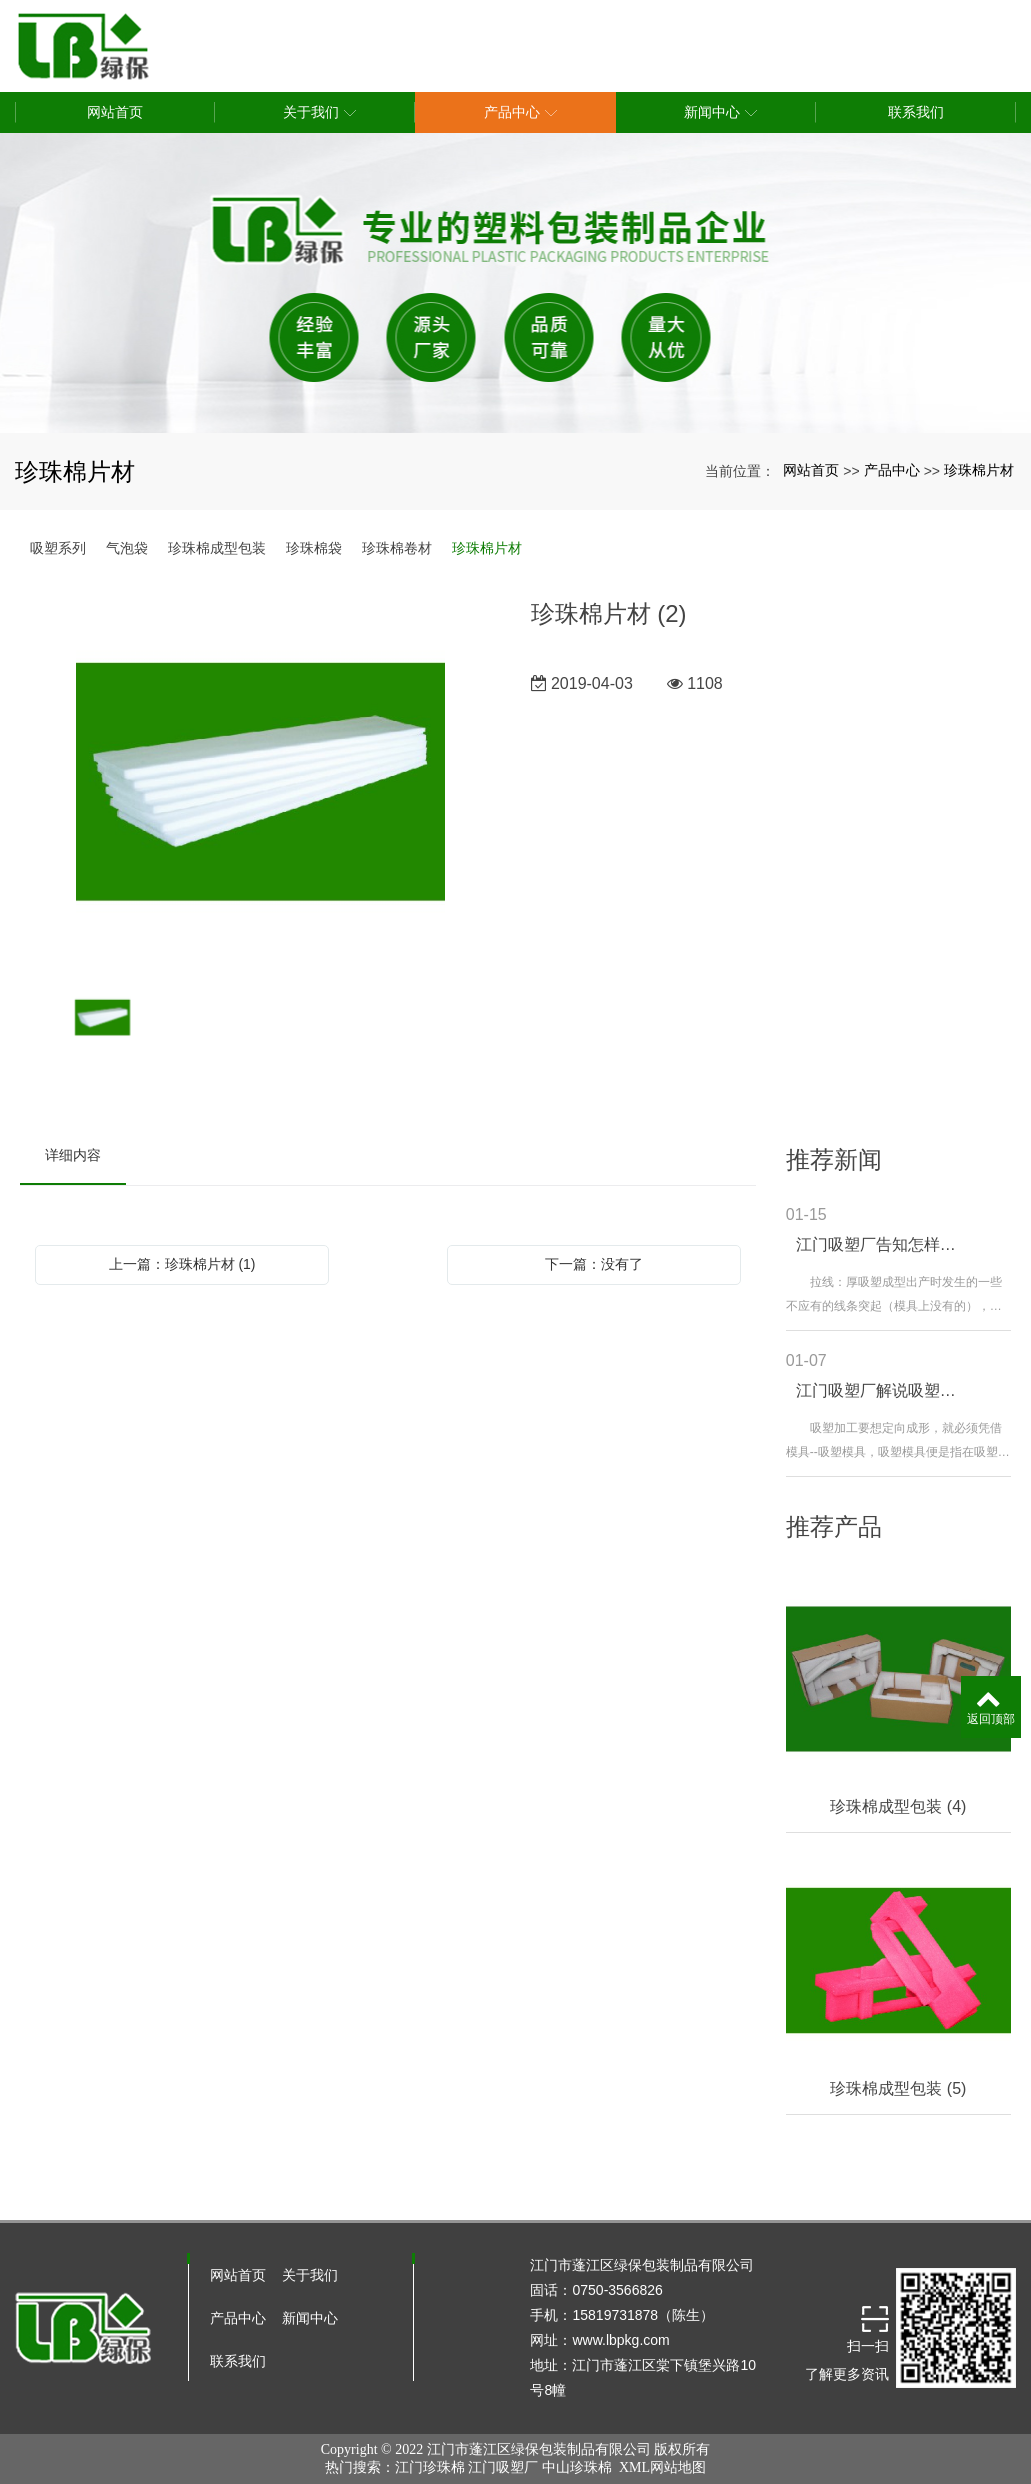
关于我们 (310, 2275)
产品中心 (892, 470)
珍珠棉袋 (314, 548)
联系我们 (238, 2361)
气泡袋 (127, 548)
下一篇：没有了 (594, 1264)
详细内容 (73, 1155)
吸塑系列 (58, 548)
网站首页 (811, 470)
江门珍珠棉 (430, 2467)
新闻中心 (310, 2318)
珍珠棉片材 (979, 470)
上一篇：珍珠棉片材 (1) (182, 1264)
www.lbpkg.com (620, 2340)
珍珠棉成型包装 (217, 548)
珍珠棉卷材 (397, 548)
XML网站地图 (662, 2467)
